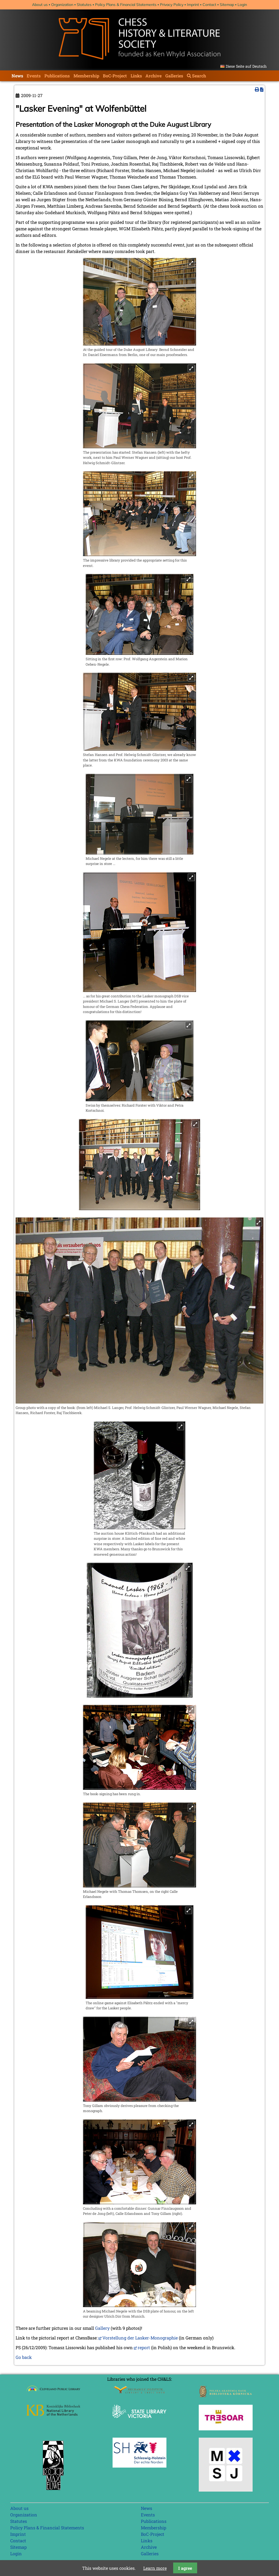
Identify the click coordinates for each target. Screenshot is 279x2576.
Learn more (155, 2568)
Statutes (84, 4)
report (144, 2347)
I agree (185, 2568)
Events (34, 75)
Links (136, 75)
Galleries (174, 75)
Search (199, 75)
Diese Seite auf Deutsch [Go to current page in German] (246, 66)
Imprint (193, 4)
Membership (86, 75)
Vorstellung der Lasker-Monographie (140, 2338)
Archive (153, 75)
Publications (57, 75)
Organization (62, 4)
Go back (24, 2357)
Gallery (102, 2328)
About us (40, 4)
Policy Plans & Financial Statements (125, 4)
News (17, 75)
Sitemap (227, 4)
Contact (209, 4)
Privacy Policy (171, 4)
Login (242, 4)
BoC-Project (115, 75)
